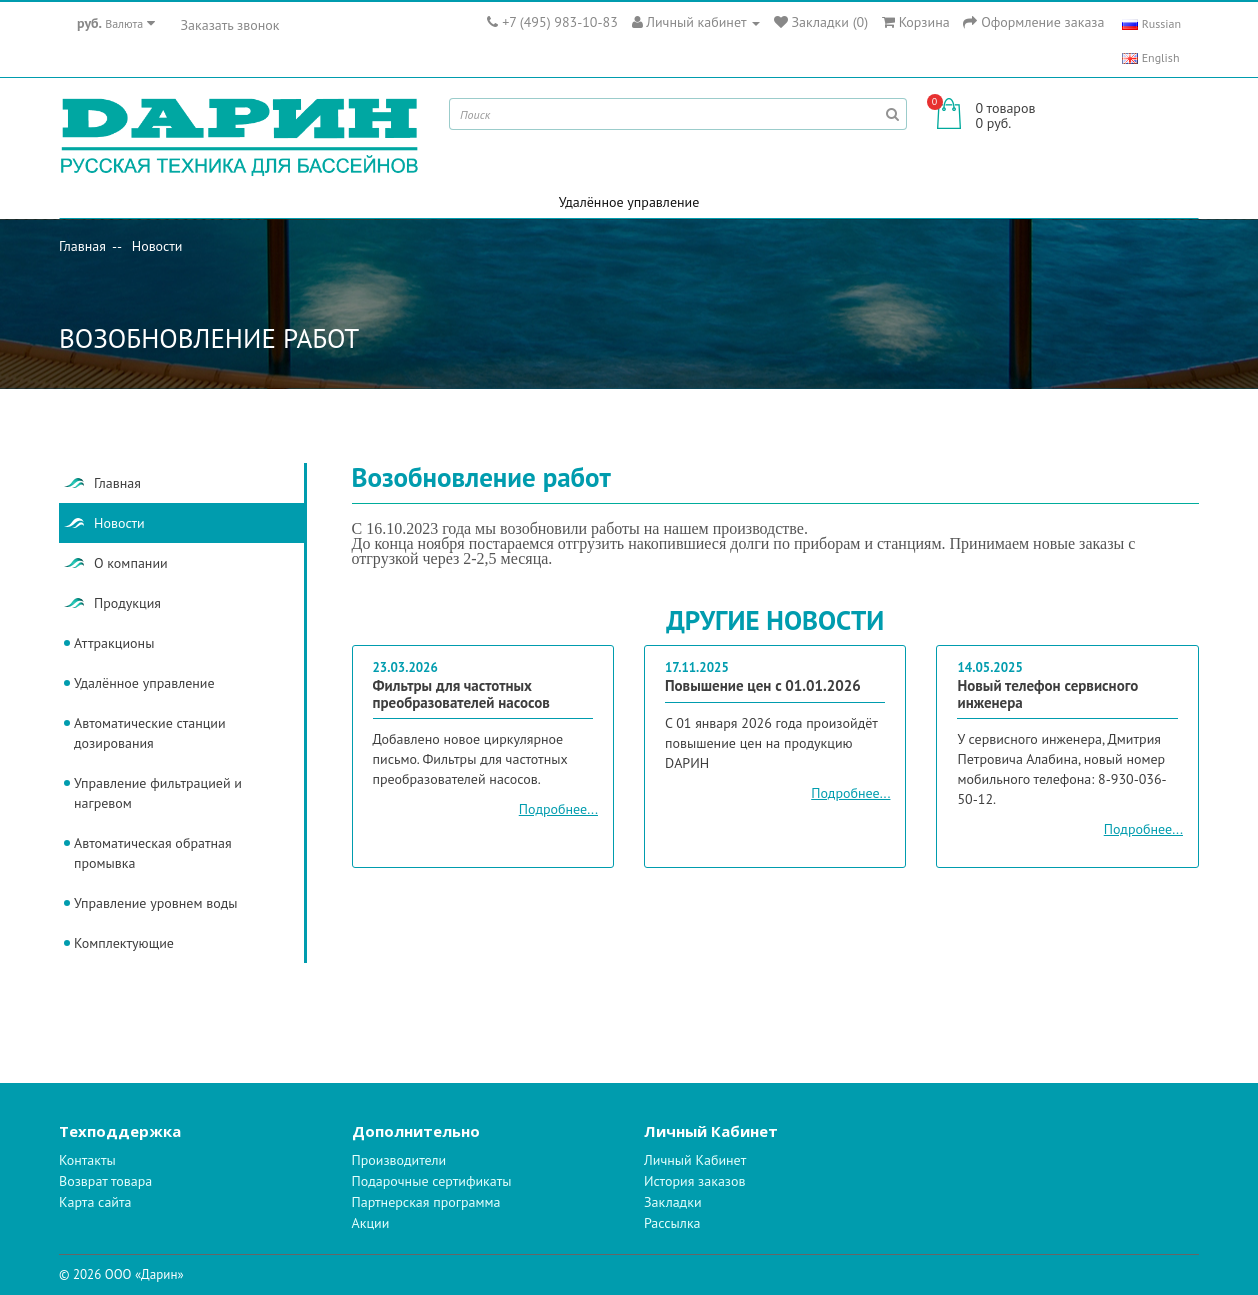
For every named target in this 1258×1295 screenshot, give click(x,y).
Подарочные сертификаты (432, 1181)
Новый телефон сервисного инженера (1047, 695)
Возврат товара (105, 1181)
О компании (131, 563)
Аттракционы (114, 643)
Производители (399, 1160)
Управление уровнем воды (155, 903)
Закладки (673, 1202)
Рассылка (672, 1223)
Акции (371, 1223)
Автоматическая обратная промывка (153, 853)
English (1150, 57)
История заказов (695, 1181)
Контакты (87, 1160)
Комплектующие (124, 943)
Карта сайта (95, 1202)
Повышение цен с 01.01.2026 (763, 686)
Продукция (127, 603)
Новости (157, 246)
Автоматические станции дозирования (150, 733)
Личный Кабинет (695, 1160)
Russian (1151, 23)
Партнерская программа (426, 1202)
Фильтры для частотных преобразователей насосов (461, 695)
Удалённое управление (629, 202)
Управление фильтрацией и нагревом (158, 793)
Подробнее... (558, 809)
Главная (82, 246)
